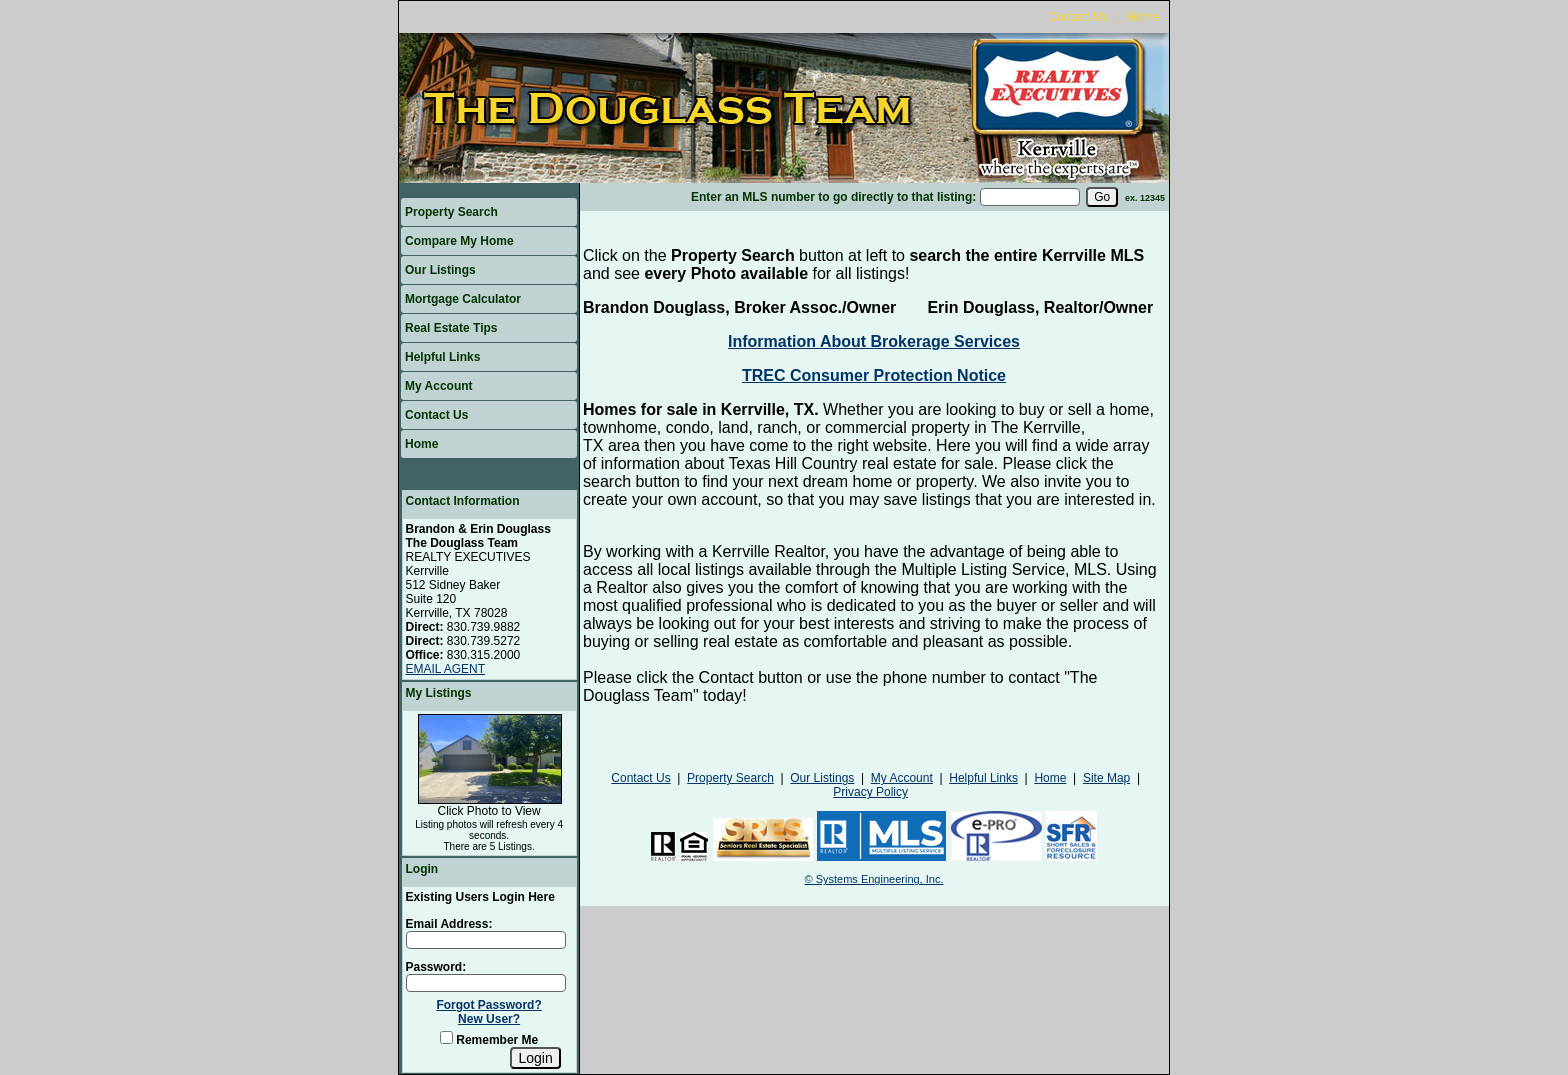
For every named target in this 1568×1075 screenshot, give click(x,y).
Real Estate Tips (451, 328)
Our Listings (440, 270)
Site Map (1106, 778)
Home (1143, 17)
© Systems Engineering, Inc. (874, 879)
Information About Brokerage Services (874, 341)
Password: (436, 967)
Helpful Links (442, 357)
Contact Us (1077, 17)
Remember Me (489, 1040)
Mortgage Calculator (463, 299)
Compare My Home (459, 241)
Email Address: (449, 924)
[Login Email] (486, 940)
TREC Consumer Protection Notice (874, 375)
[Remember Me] (446, 1037)
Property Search (451, 212)
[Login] (535, 1058)
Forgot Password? (488, 1005)
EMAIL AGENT (446, 669)
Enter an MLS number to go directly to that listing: (833, 197)
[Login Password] (486, 983)
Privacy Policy (870, 792)
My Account (439, 386)
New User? (489, 1019)
